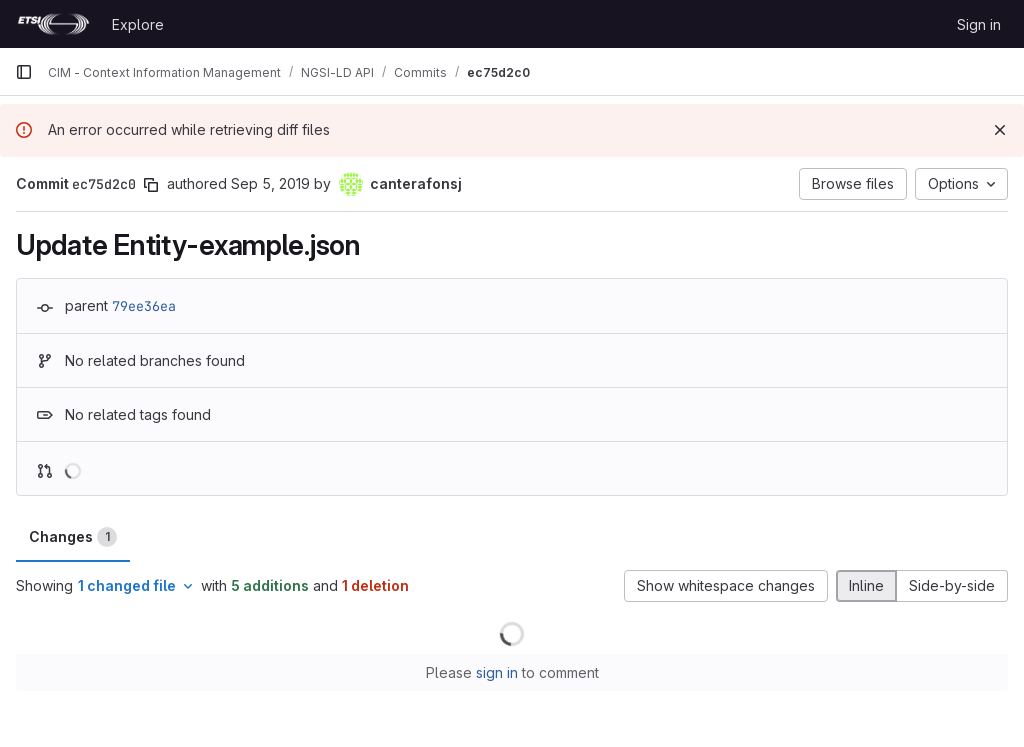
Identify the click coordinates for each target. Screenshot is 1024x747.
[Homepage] (53, 24)
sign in (497, 672)
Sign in (979, 24)
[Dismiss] (1000, 130)
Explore (138, 24)
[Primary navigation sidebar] (24, 72)
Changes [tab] (73, 537)
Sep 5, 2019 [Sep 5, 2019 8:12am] (270, 183)
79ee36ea (144, 306)
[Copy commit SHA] (151, 185)
